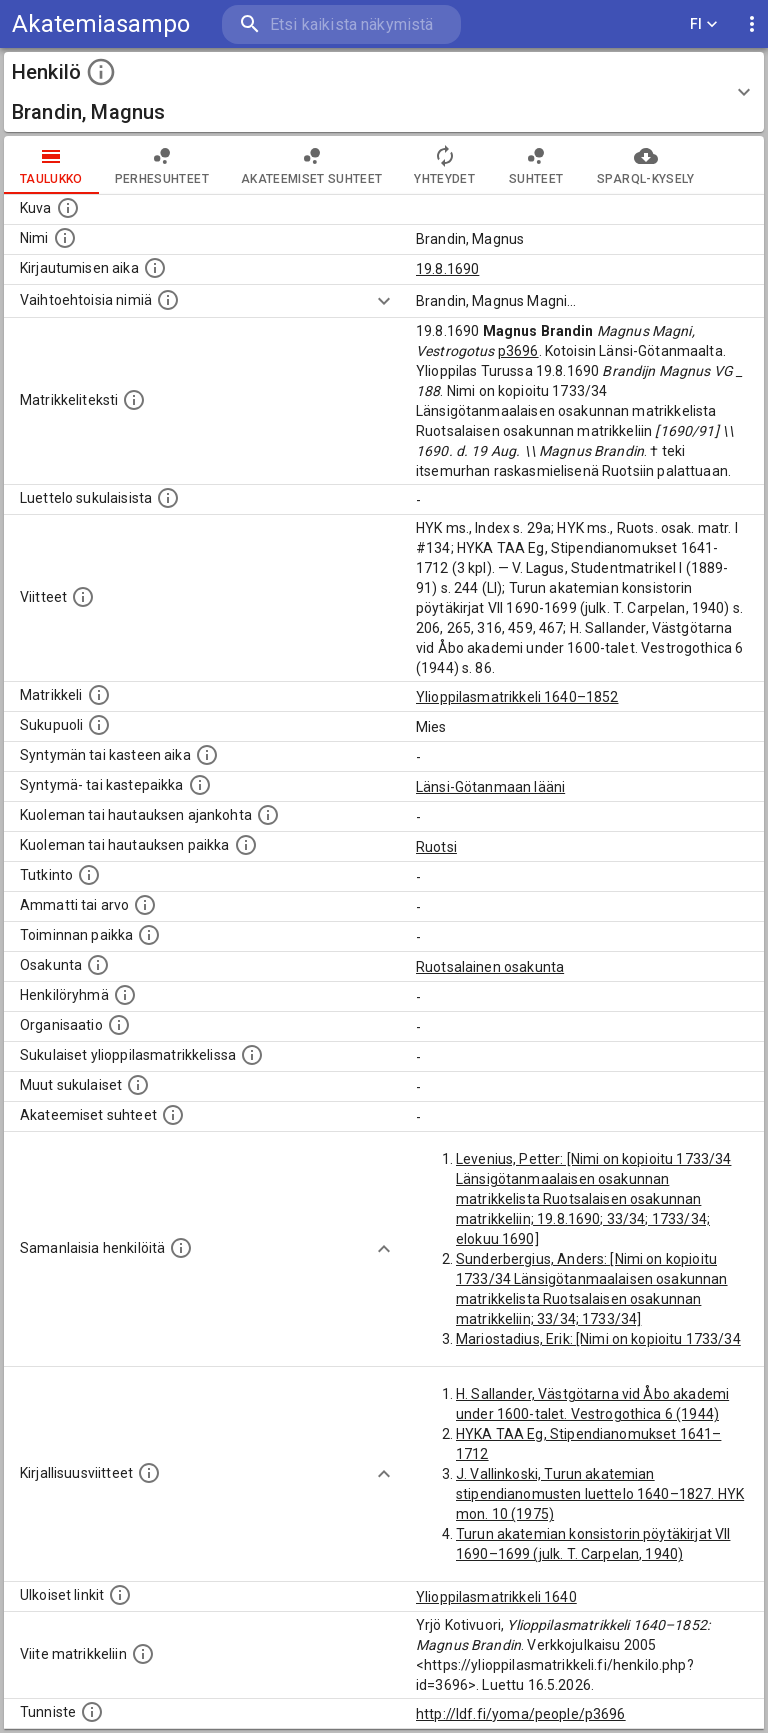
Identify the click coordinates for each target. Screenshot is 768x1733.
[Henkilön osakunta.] (98, 965)
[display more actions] (752, 24)
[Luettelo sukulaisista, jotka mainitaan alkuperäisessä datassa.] (168, 498)
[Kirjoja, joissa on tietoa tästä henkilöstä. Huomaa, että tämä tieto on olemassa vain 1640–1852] (149, 1473)
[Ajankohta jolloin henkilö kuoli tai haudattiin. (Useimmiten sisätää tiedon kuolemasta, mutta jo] (268, 815)
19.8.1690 (447, 269)
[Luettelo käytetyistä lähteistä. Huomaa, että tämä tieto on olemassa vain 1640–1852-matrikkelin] (83, 597)
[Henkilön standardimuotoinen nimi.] (65, 238)
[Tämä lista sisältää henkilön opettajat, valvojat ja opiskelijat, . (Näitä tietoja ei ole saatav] (173, 1115)
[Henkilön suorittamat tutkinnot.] (89, 875)
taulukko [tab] (51, 165)
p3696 (518, 351)
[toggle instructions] (101, 72)
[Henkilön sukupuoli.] (99, 725)
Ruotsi (436, 847)
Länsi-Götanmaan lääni (490, 787)
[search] (341, 24)
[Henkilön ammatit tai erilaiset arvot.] (145, 905)
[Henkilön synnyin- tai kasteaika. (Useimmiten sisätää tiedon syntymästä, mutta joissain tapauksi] (207, 755)
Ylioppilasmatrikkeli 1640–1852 (517, 697)
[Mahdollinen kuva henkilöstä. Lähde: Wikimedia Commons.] (68, 208)
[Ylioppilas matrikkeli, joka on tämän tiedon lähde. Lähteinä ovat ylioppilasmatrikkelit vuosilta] (99, 695)
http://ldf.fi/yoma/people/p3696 (521, 1714)
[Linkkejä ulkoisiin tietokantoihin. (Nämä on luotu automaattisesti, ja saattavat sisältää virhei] (120, 1595)
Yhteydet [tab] (444, 165)
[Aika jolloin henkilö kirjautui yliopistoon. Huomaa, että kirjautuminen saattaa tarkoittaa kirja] (155, 268)
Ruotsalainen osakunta (490, 967)
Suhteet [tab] (536, 165)
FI (704, 24)
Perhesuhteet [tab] (162, 165)
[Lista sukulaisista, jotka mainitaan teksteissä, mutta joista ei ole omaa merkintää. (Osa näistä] (138, 1085)
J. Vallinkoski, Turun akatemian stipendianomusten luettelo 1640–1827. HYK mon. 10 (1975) (600, 1494)
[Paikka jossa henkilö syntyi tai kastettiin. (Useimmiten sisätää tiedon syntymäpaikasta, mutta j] (200, 785)
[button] (384, 92)
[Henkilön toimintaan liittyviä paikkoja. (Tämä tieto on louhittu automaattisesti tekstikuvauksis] (149, 935)
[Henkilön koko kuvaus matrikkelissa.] (134, 400)
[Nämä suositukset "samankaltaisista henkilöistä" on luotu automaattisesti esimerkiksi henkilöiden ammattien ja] (181, 1248)
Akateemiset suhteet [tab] (312, 165)
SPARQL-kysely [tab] (645, 165)
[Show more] (384, 301)
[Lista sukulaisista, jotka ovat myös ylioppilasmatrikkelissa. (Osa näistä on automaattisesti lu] (252, 1055)
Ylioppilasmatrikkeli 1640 (496, 1597)
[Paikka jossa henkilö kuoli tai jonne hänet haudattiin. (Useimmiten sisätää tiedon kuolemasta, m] (246, 845)
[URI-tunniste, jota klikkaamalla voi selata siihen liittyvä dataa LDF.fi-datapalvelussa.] (92, 1712)
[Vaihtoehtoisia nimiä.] (168, 300)
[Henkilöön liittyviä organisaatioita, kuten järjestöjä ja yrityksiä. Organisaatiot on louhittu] (119, 1025)
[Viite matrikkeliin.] (143, 1654)
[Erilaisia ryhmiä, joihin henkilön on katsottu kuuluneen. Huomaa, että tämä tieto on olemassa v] (125, 995)
